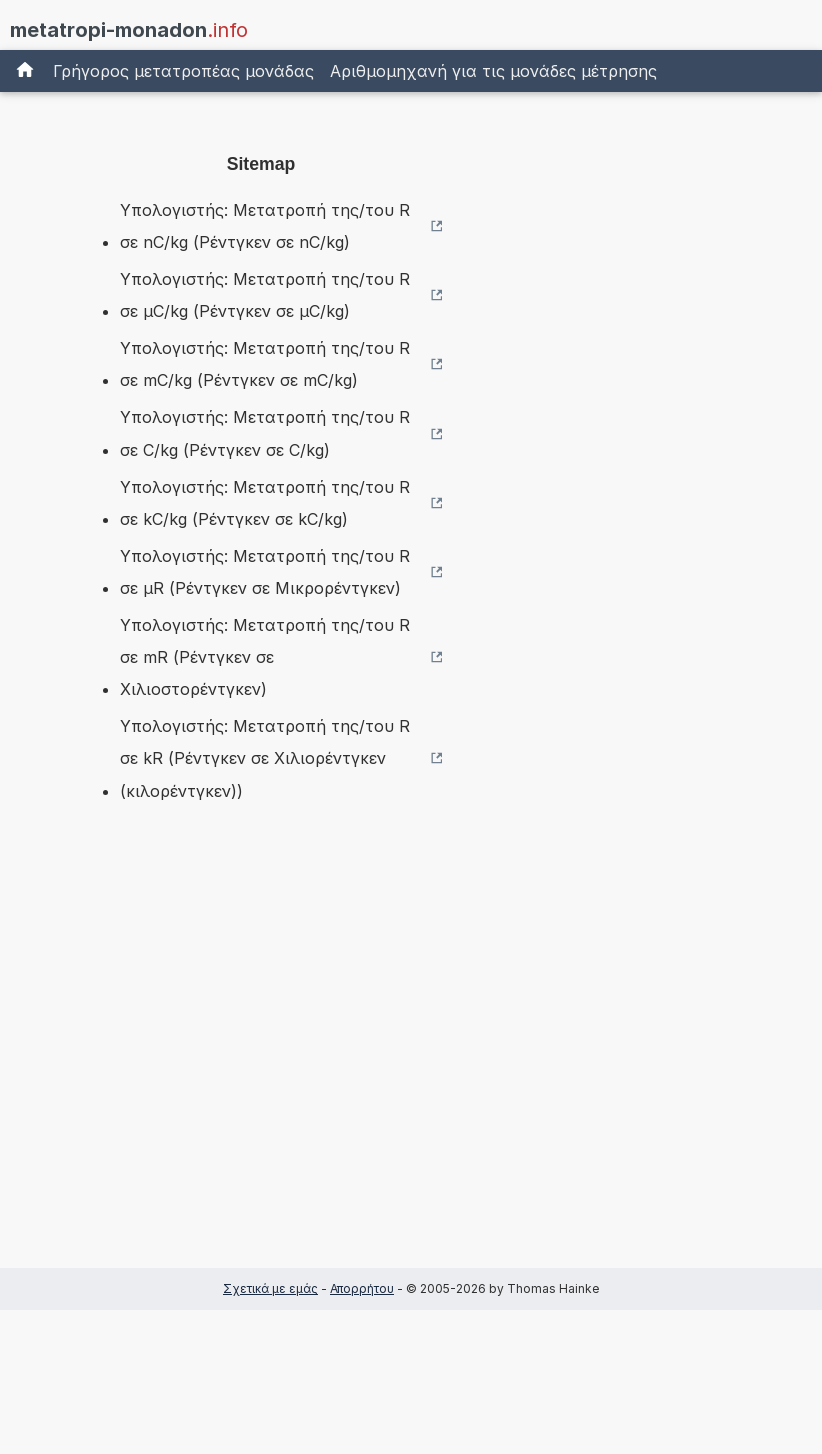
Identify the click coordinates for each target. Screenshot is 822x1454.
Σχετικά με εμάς (270, 1288)
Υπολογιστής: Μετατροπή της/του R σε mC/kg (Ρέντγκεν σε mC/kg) (265, 364)
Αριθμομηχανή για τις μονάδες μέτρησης (493, 71)
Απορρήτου (362, 1288)
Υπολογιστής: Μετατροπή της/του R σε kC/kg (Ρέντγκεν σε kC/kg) (265, 503)
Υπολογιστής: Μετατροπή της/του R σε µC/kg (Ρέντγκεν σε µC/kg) (265, 295)
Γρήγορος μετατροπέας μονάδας (183, 71)
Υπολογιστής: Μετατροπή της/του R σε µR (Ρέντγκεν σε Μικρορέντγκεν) (265, 572)
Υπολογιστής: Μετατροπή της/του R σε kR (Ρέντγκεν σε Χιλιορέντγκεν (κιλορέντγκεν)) (265, 758)
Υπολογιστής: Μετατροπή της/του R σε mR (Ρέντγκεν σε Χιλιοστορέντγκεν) (265, 657)
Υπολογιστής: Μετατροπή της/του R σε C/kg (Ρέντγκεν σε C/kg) (265, 433)
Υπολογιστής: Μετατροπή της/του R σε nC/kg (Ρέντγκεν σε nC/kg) (265, 226)
